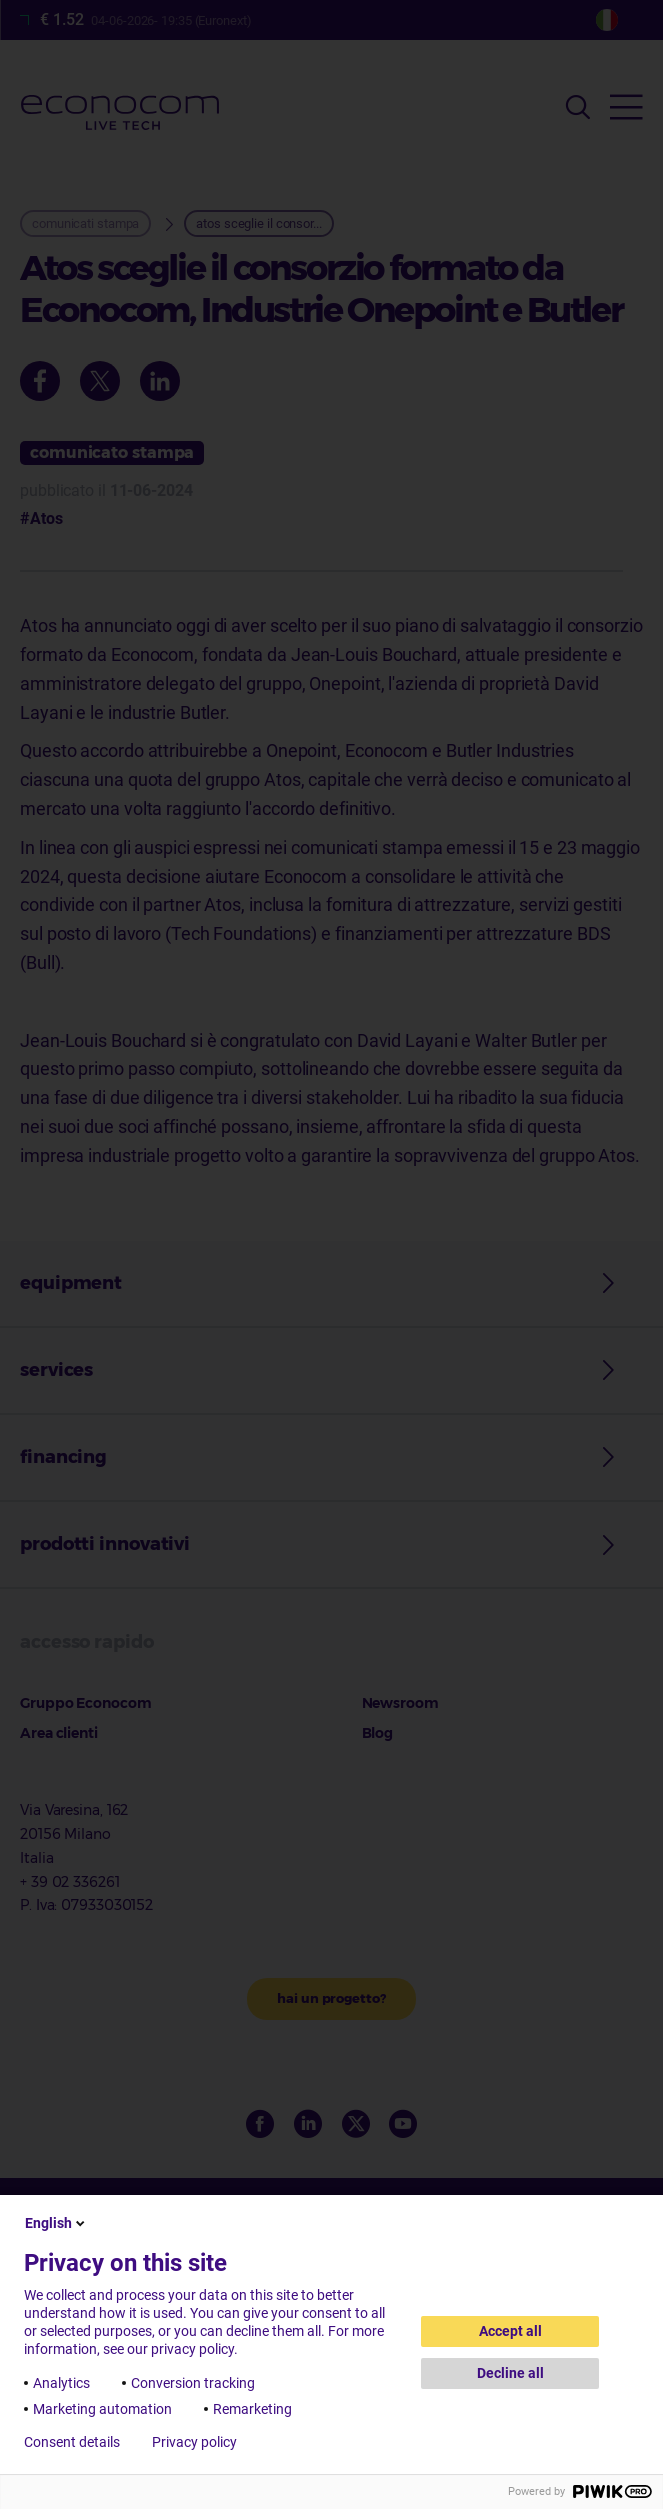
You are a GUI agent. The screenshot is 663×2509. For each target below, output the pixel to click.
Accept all (510, 2331)
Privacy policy (194, 2442)
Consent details (72, 2442)
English (56, 2223)
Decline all (510, 2373)
